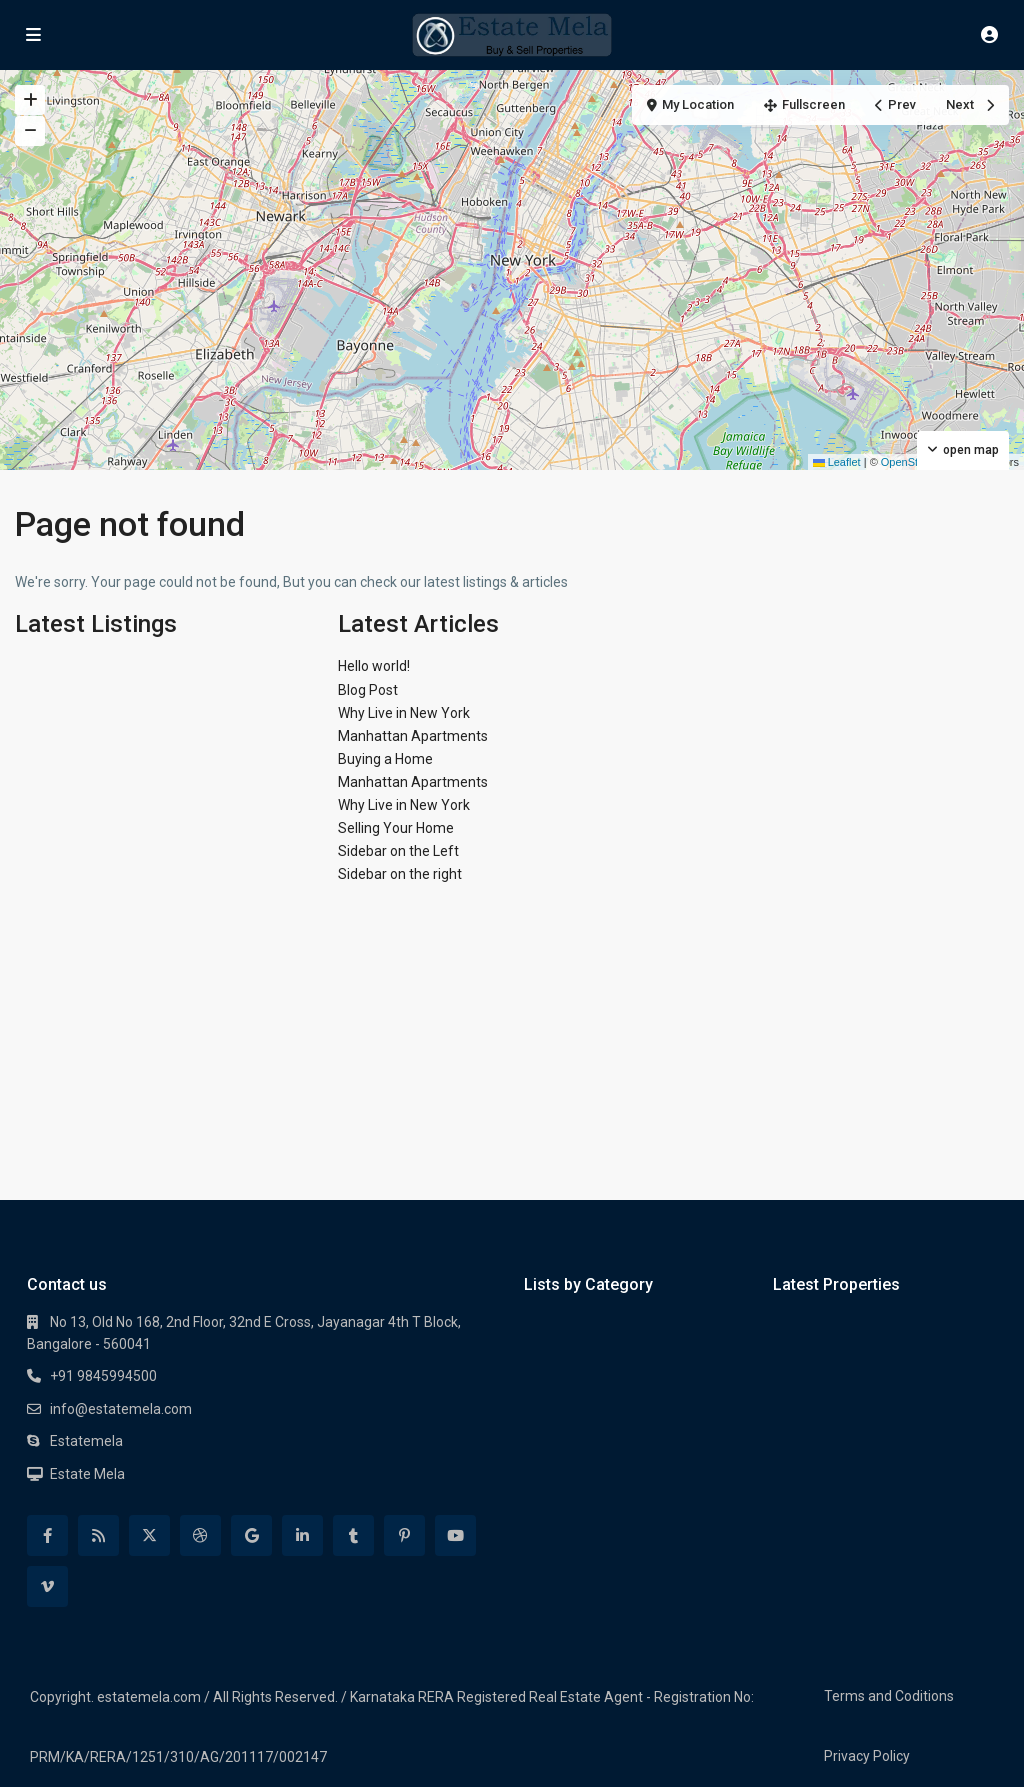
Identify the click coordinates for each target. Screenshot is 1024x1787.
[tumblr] (353, 1535)
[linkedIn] (302, 1535)
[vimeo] (47, 1586)
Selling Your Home (396, 828)
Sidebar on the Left (398, 851)
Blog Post (368, 690)
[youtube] (455, 1535)
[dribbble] (200, 1535)
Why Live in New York (404, 713)
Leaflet (837, 462)
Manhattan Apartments (413, 736)
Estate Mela (87, 1474)
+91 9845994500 (103, 1376)
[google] (251, 1535)
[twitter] (149, 1535)
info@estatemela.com (121, 1409)
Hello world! (374, 666)
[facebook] (47, 1535)
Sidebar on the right (400, 874)
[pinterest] (404, 1535)
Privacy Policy (867, 1756)
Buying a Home (385, 759)
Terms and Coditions (889, 1696)
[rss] (98, 1535)
